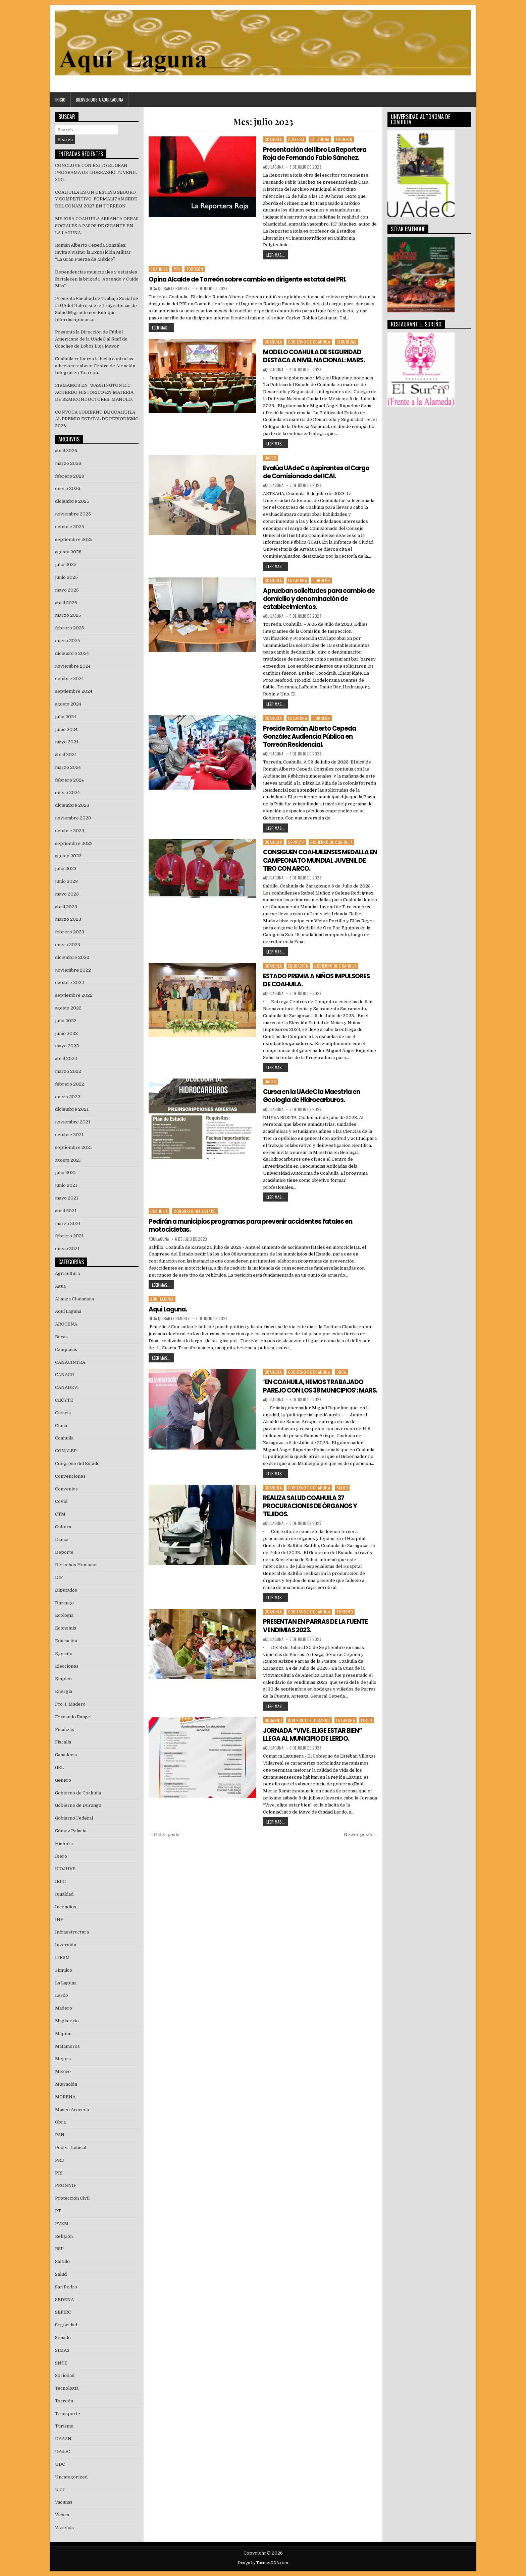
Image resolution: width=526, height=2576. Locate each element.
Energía (63, 1691)
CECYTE (64, 1400)
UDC (60, 2464)
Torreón (344, 139)
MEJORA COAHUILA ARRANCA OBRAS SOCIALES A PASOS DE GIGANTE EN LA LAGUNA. (97, 225)
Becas (61, 1336)
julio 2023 (65, 868)
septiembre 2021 (73, 1147)
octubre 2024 (69, 678)
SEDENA (64, 2299)
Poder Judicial (70, 2147)
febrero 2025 (69, 627)
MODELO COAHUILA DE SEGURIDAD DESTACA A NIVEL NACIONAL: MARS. (318, 356)
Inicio (60, 99)
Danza (61, 1539)
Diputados (66, 1590)
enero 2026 (67, 488)
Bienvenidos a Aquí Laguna (99, 99)
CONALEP (66, 1450)
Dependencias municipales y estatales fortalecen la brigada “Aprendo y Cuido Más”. (97, 279)
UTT (60, 2489)
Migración (66, 2084)
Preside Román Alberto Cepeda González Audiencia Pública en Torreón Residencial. (312, 735)
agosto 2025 (68, 551)
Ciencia (63, 1412)
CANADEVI (67, 1387)
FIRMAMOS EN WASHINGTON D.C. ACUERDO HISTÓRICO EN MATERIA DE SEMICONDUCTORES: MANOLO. (94, 392)
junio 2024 (66, 729)
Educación (298, 965)
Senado (63, 2337)
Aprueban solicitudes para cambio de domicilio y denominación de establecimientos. (318, 598)
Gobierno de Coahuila (309, 342)
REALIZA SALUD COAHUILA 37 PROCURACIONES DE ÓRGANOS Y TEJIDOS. (313, 1512)
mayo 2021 (66, 1198)
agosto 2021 (68, 1160)
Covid (61, 1501)
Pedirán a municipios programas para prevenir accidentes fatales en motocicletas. (258, 1224)
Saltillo (62, 2261)
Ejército (63, 1653)
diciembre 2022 (72, 957)
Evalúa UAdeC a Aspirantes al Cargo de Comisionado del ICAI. (313, 471)
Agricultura (67, 1273)
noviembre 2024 (73, 666)
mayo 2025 (67, 590)
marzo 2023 (68, 919)
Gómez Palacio (71, 1830)
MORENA (65, 2096)
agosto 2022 (68, 1007)
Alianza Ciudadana (74, 1298)
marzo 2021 (68, 1223)
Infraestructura (72, 1932)
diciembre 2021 (72, 1109)
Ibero (61, 1856)
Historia (64, 1843)
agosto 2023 (68, 855)
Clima (61, 1425)
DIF (59, 1577)
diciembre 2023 (72, 805)
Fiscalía (63, 1741)
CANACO (64, 1374)
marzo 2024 (68, 767)
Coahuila (273, 139)
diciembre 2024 (72, 653)
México (63, 2071)
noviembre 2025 (73, 513)
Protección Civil (72, 2198)
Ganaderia (66, 1754)
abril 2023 (66, 906)
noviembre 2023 (73, 817)
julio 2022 (65, 1020)
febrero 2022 (69, 1084)
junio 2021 (66, 1185)
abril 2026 (66, 450)
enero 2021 (67, 1248)
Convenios (66, 1488)
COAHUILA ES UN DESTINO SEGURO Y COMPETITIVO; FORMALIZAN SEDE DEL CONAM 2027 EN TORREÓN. (96, 199)
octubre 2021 (69, 1134)
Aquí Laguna (162, 1297)
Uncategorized (71, 2476)
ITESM (62, 1957)
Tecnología (66, 2388)
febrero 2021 (69, 1235)
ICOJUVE (65, 1868)
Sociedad (64, 2375)
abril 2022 (66, 1058)
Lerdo (366, 1726)
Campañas (66, 1349)
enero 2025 (67, 640)
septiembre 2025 (74, 539)
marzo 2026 (68, 463)
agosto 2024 (68, 704)
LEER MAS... (275, 255)
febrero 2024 (69, 780)
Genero (63, 1780)
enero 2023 (67, 944)
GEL (59, 1767)
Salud (342, 1494)
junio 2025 (66, 577)
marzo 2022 (68, 1071)
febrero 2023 (69, 931)
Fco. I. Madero (70, 1704)
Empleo (63, 1678)
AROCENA (66, 1324)
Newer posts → (360, 1840)
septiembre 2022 (74, 995)
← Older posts (164, 1840)
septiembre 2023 (74, 843)
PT (58, 2210)
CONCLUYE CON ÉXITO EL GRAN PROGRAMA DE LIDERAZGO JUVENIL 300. (96, 172)
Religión (64, 2236)
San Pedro (66, 2286)
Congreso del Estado (195, 1210)
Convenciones (70, 1476)
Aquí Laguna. (169, 1307)
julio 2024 (65, 716)
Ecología (64, 1615)
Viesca (62, 2514)
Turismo (344, 1617)
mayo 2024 (66, 741)
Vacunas (63, 2502)
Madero (63, 2008)
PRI (177, 269)
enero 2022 (67, 1096)
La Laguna (319, 139)
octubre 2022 (69, 982)
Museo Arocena (72, 2109)
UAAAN (63, 2438)
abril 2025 (66, 602)
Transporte (67, 2413)
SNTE (61, 2363)
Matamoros (67, 2046)
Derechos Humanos (76, 1564)
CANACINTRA (70, 1362)
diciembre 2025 (72, 501)
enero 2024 (67, 792)
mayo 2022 (67, 1045)
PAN (59, 2134)
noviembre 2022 (73, 970)
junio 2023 (66, 881)
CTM (60, 1514)
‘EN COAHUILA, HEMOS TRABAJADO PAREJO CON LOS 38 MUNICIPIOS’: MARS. (317, 1388)
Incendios (65, 1906)
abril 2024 (66, 754)
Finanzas (64, 1729)
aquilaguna (273, 167)
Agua (60, 1286)
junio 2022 (66, 1033)
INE (59, 1919)
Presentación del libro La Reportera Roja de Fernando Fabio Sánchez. (318, 153)
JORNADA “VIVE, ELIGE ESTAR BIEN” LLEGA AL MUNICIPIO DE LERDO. (316, 1740)
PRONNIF (65, 2185)
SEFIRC (63, 2312)
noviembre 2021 (72, 1121)
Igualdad (64, 1894)
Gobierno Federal (74, 1818)
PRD (59, 2160)
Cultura (296, 139)
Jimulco (63, 1970)
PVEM (61, 2223)
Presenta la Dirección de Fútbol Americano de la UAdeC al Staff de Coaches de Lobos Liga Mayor (91, 339)
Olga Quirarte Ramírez (169, 289)
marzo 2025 (68, 615)
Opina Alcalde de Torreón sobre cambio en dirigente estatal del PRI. (254, 279)
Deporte (296, 841)
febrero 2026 (69, 476)
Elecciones (66, 1666)
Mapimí (63, 2033)
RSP (59, 2248)
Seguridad (346, 342)
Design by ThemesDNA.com (263, 2563)
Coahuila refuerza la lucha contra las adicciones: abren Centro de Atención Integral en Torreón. (95, 365)
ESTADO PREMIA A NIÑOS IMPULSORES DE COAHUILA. (304, 979)
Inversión (65, 1944)
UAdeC (270, 457)
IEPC (60, 1881)
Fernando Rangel (73, 1716)
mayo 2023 (67, 894)
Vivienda (64, 2527)
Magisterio (67, 2020)
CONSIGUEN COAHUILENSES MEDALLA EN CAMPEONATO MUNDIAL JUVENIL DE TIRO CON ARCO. (319, 859)
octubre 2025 (69, 526)
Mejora (63, 2058)
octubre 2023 (69, 830)
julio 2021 (65, 1172)
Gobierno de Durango (309, 1726)
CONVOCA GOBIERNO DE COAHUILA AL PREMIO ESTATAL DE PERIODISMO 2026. (97, 419)
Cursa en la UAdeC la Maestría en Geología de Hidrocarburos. (315, 1094)
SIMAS (62, 2350)
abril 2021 (65, 1210)
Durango (273, 1726)
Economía (65, 1628)
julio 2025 (65, 564)
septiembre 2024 (73, 691)
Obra (341, 1370)
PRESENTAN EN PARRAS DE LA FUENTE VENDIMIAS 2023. (318, 1632)
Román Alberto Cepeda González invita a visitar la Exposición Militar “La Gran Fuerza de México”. (93, 252)
